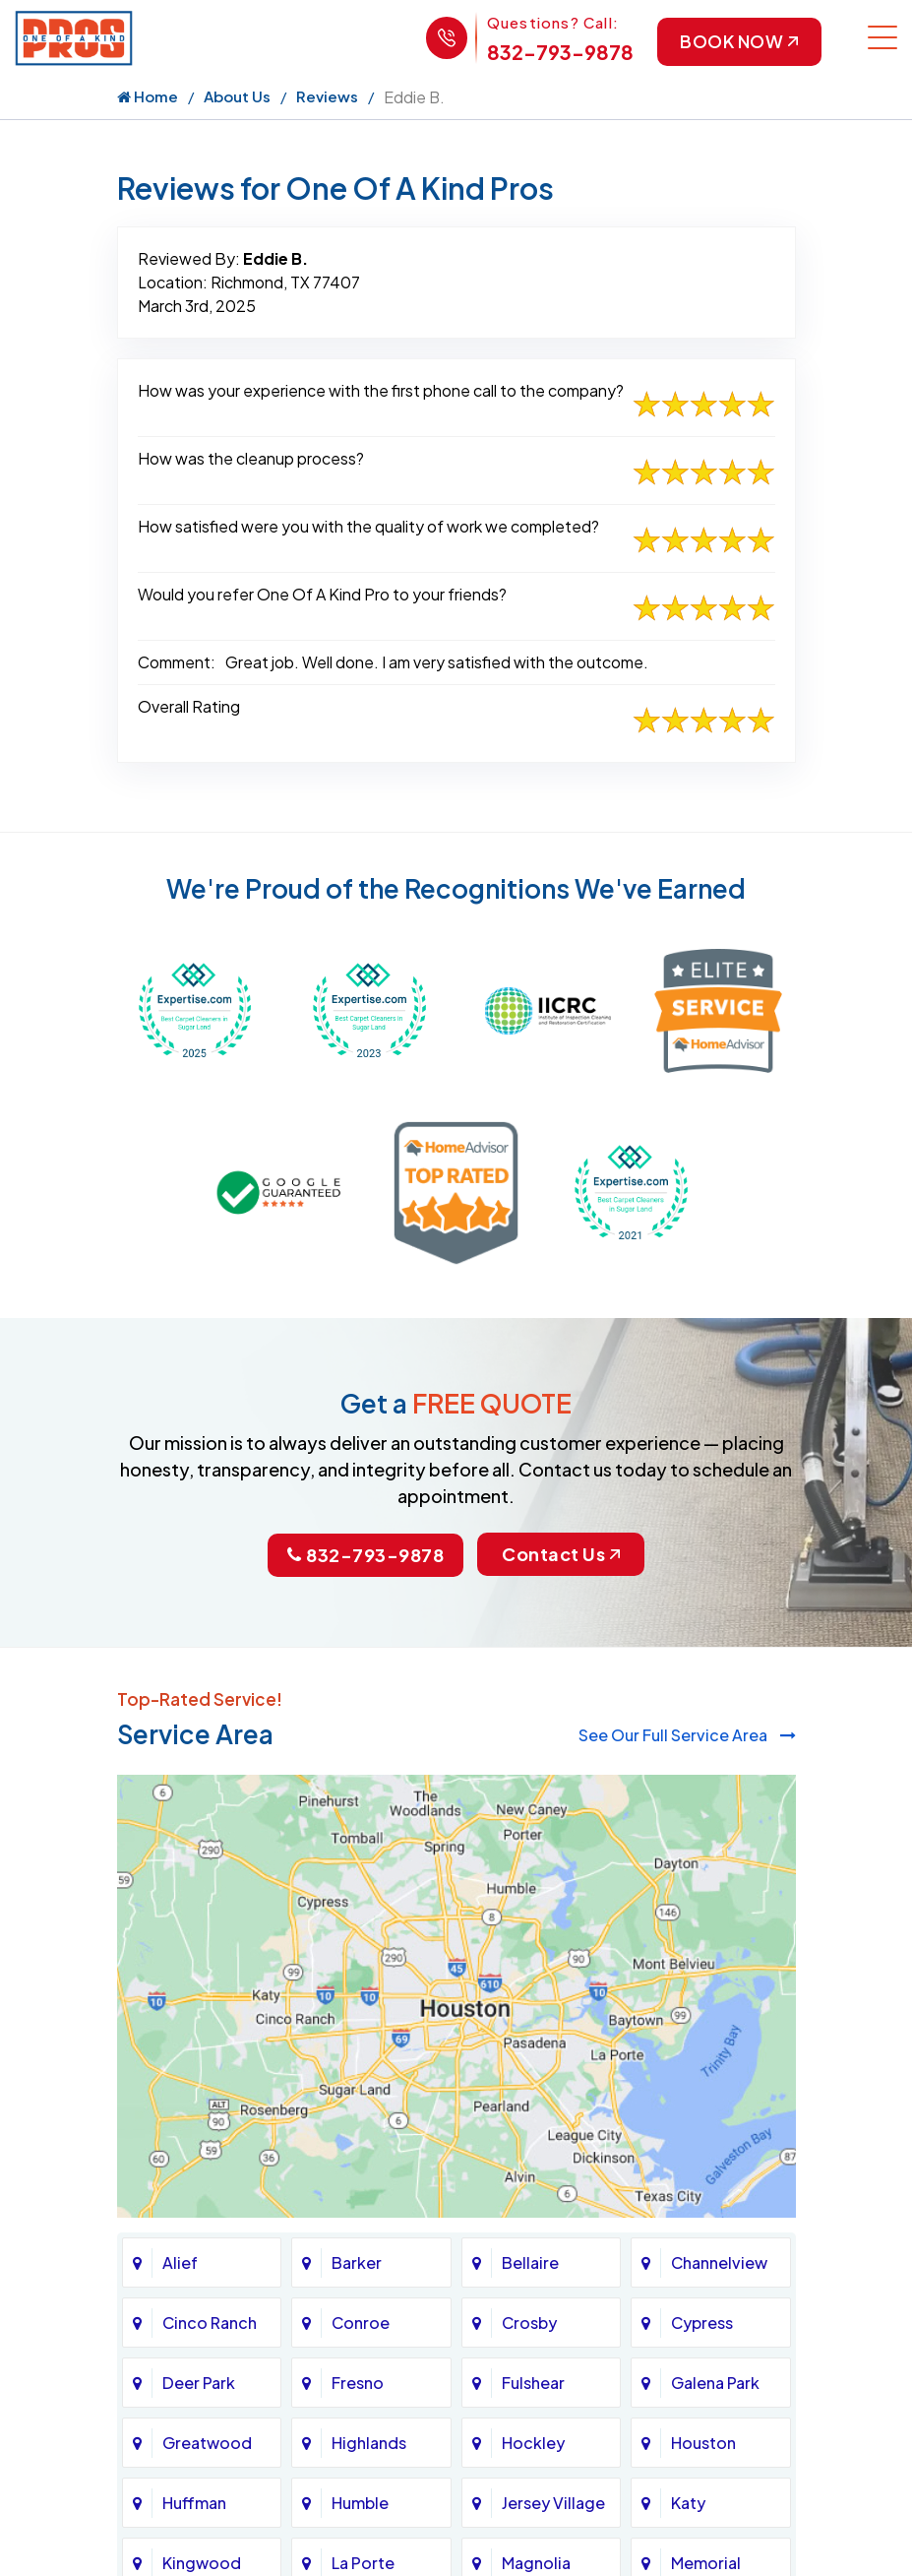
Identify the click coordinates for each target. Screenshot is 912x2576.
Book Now (738, 42)
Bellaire (530, 2262)
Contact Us (562, 1555)
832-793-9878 (557, 51)
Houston (703, 2442)
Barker (357, 2262)
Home (147, 97)
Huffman (194, 2502)
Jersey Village (553, 2502)
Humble (360, 2502)
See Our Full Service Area (687, 1735)
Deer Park (198, 2382)
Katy (688, 2502)
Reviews (327, 97)
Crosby (529, 2322)
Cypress (702, 2322)
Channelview (719, 2262)
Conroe (361, 2322)
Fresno (358, 2382)
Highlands (369, 2442)
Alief (180, 2262)
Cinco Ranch (209, 2322)
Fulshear (533, 2382)
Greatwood (207, 2442)
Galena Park (715, 2382)
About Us (237, 97)
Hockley (533, 2442)
